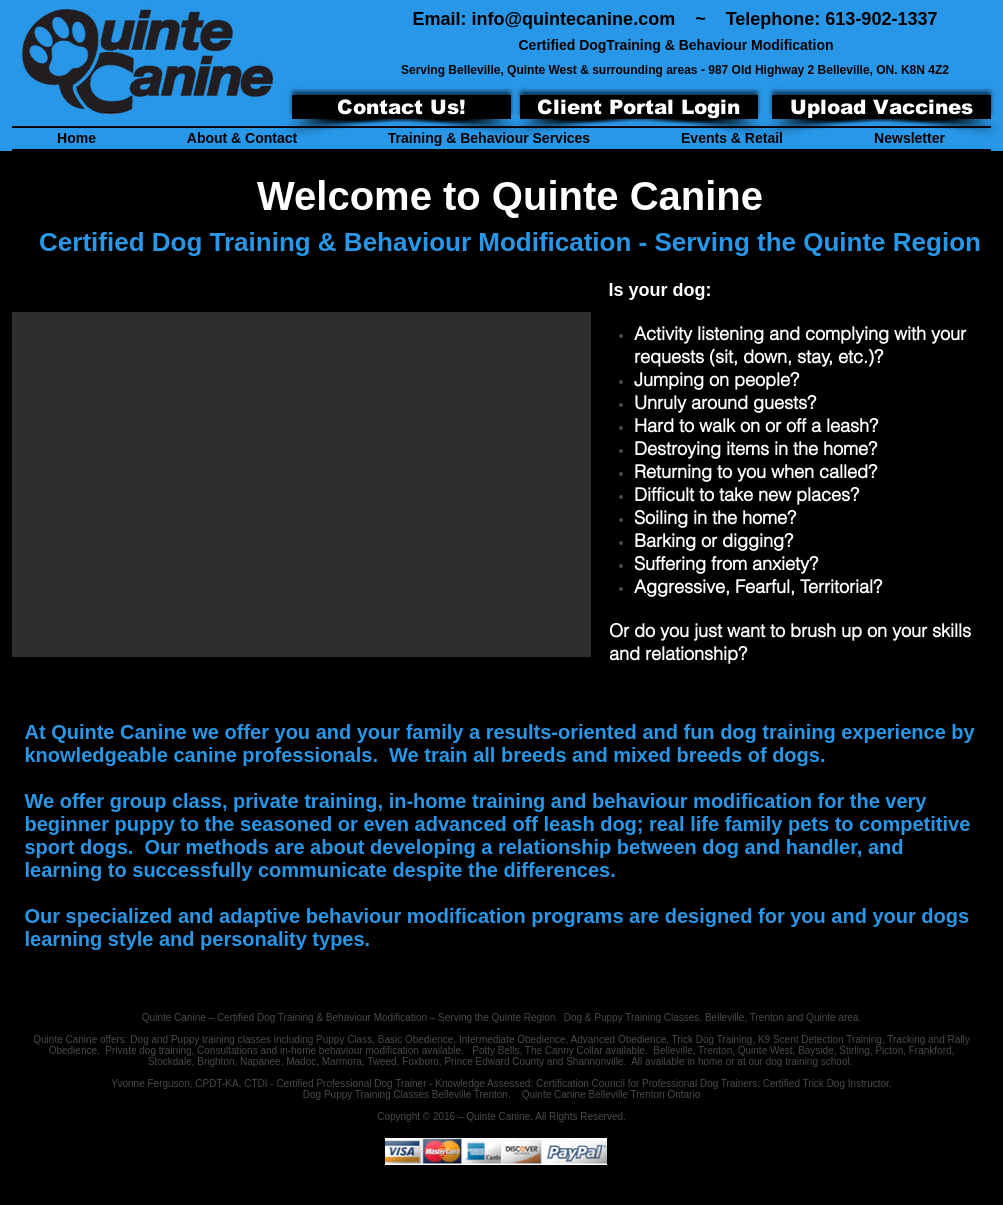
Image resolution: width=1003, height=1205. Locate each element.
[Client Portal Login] (639, 107)
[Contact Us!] (401, 107)
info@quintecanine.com (574, 19)
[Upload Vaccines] (881, 107)
